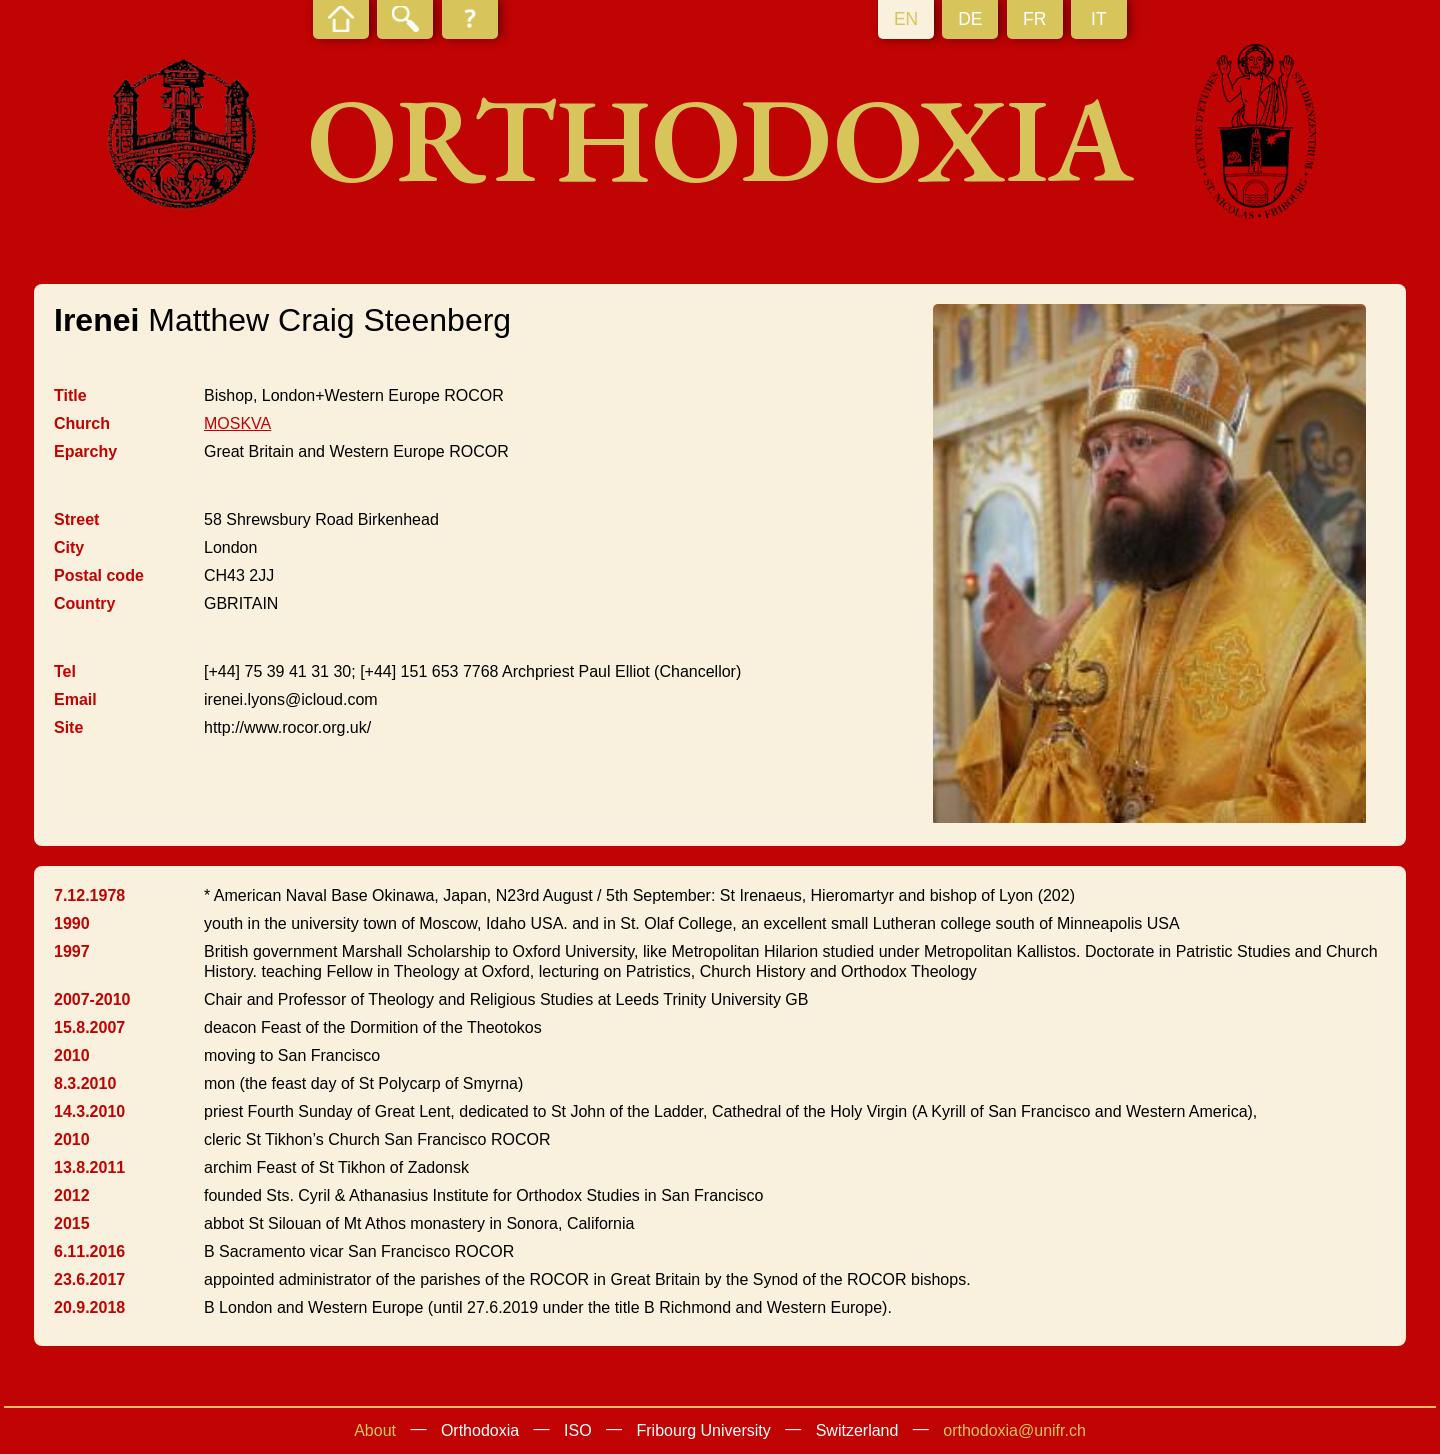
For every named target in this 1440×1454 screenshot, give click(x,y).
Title (70, 395)
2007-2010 (92, 999)
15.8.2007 (89, 1027)
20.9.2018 (89, 1307)
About (375, 1430)
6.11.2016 (89, 1251)
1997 (72, 951)
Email (75, 699)
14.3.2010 (89, 1111)
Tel (65, 671)
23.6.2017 (89, 1279)
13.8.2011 (89, 1167)
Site (68, 727)
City (69, 547)
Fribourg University (704, 1430)
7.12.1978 (89, 895)
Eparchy (85, 451)
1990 (72, 923)
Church (82, 423)
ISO (578, 1430)
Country (84, 603)
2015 (72, 1223)
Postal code (99, 575)
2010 (72, 1055)
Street (76, 519)
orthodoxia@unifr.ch (1014, 1430)
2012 (72, 1195)
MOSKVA (237, 423)
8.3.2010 (85, 1083)
